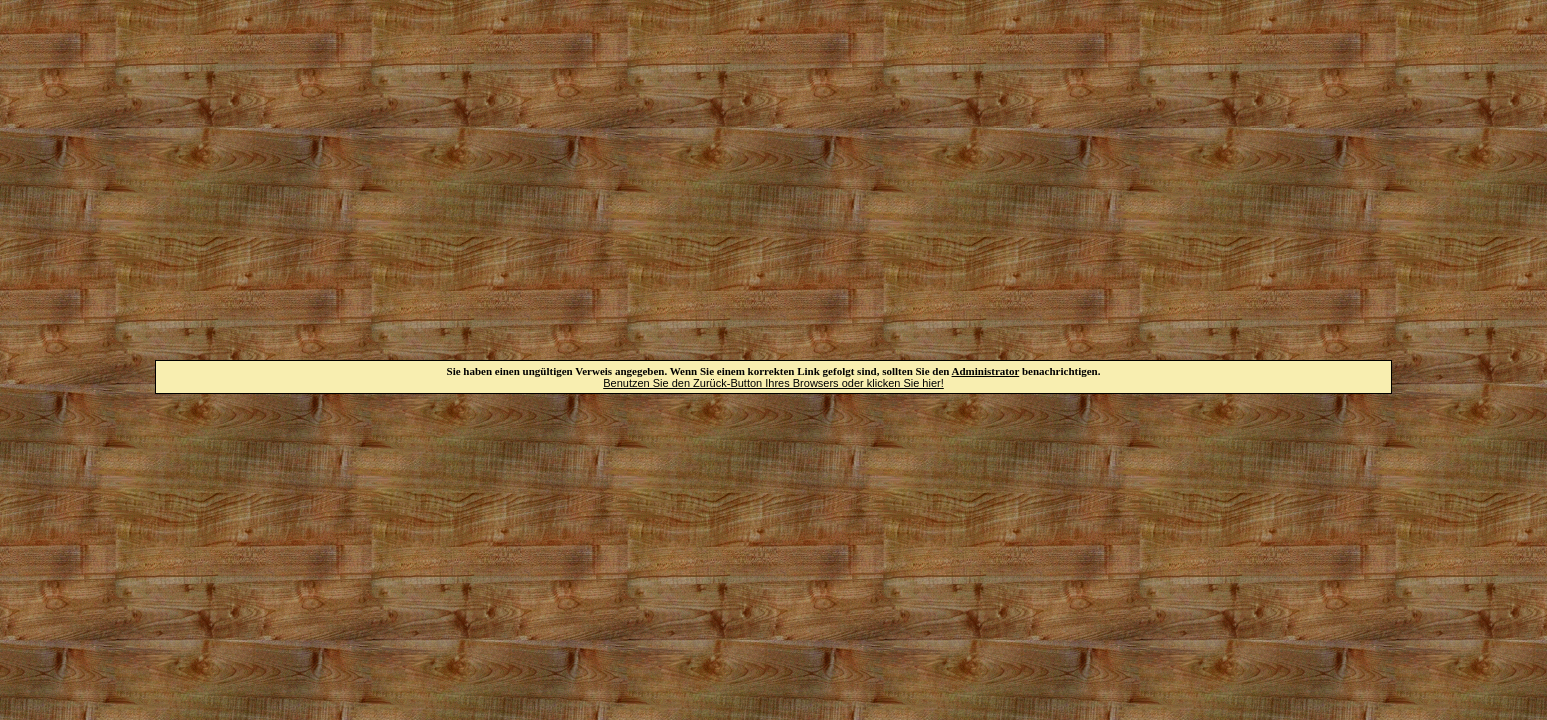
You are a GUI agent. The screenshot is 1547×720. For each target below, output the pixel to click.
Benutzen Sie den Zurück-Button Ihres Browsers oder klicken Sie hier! (773, 383)
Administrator (986, 371)
